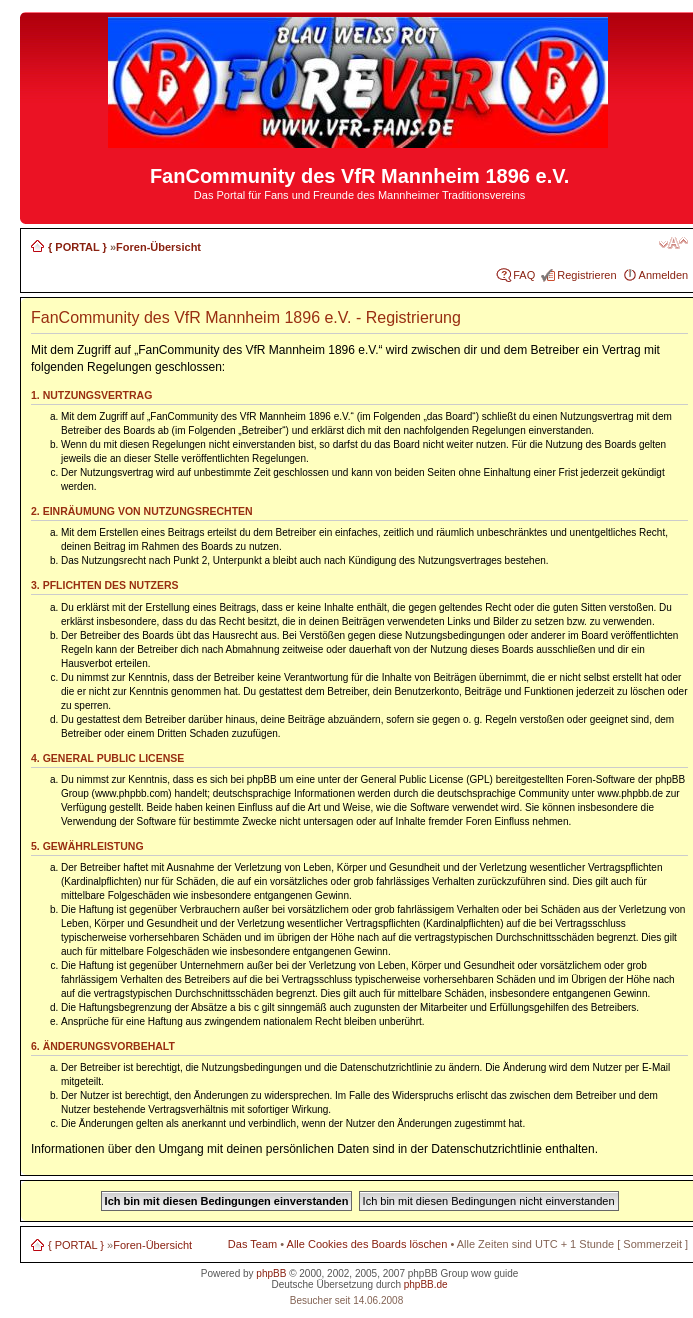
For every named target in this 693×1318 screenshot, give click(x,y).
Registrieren (586, 275)
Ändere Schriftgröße (673, 243)
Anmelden (664, 275)
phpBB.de (426, 1284)
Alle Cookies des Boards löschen (367, 1244)
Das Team (252, 1244)
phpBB (271, 1273)
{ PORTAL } (77, 247)
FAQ (524, 275)
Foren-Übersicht (158, 247)
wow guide (494, 1273)
